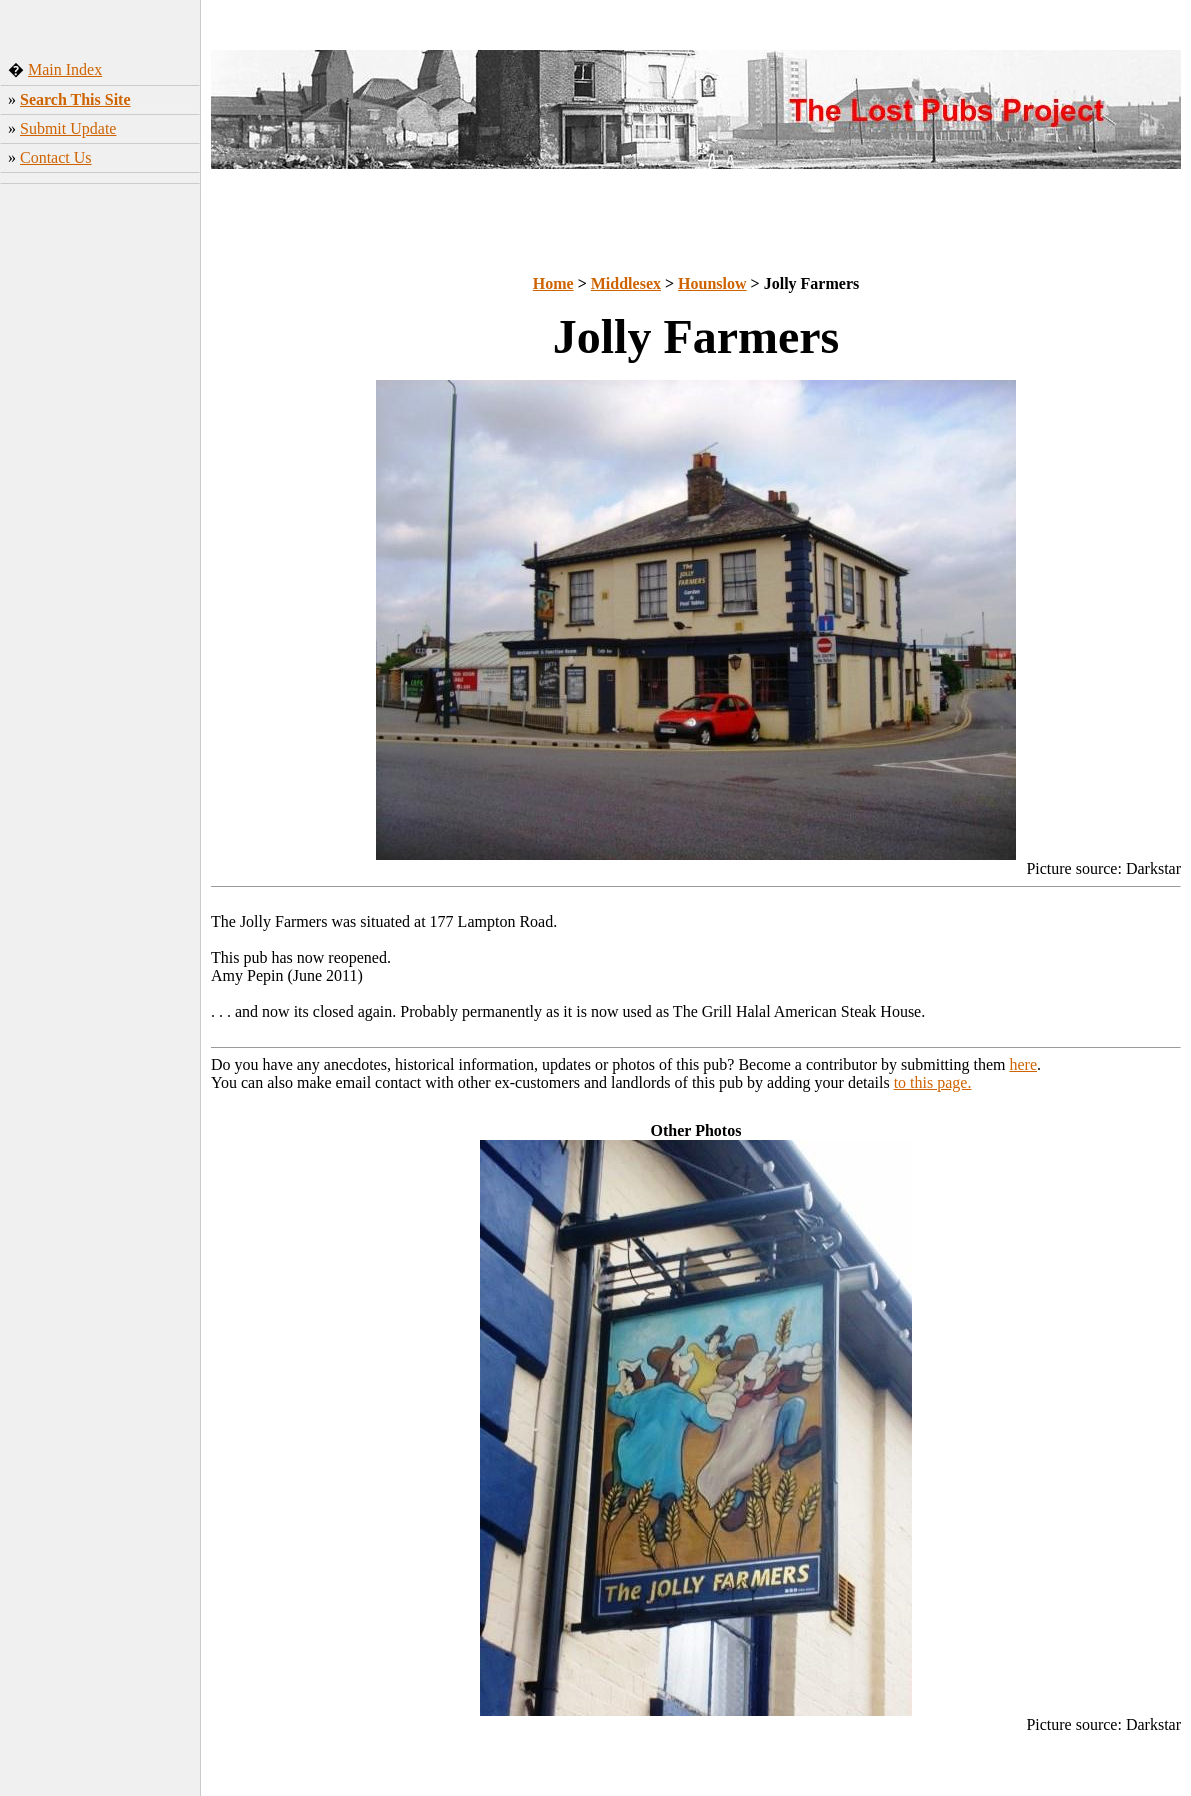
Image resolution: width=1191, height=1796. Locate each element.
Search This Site (75, 99)
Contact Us (56, 157)
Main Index (65, 69)
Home (553, 283)
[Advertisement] (100, 505)
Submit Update (68, 128)
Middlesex (626, 283)
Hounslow (712, 283)
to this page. (933, 1082)
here (1024, 1064)
